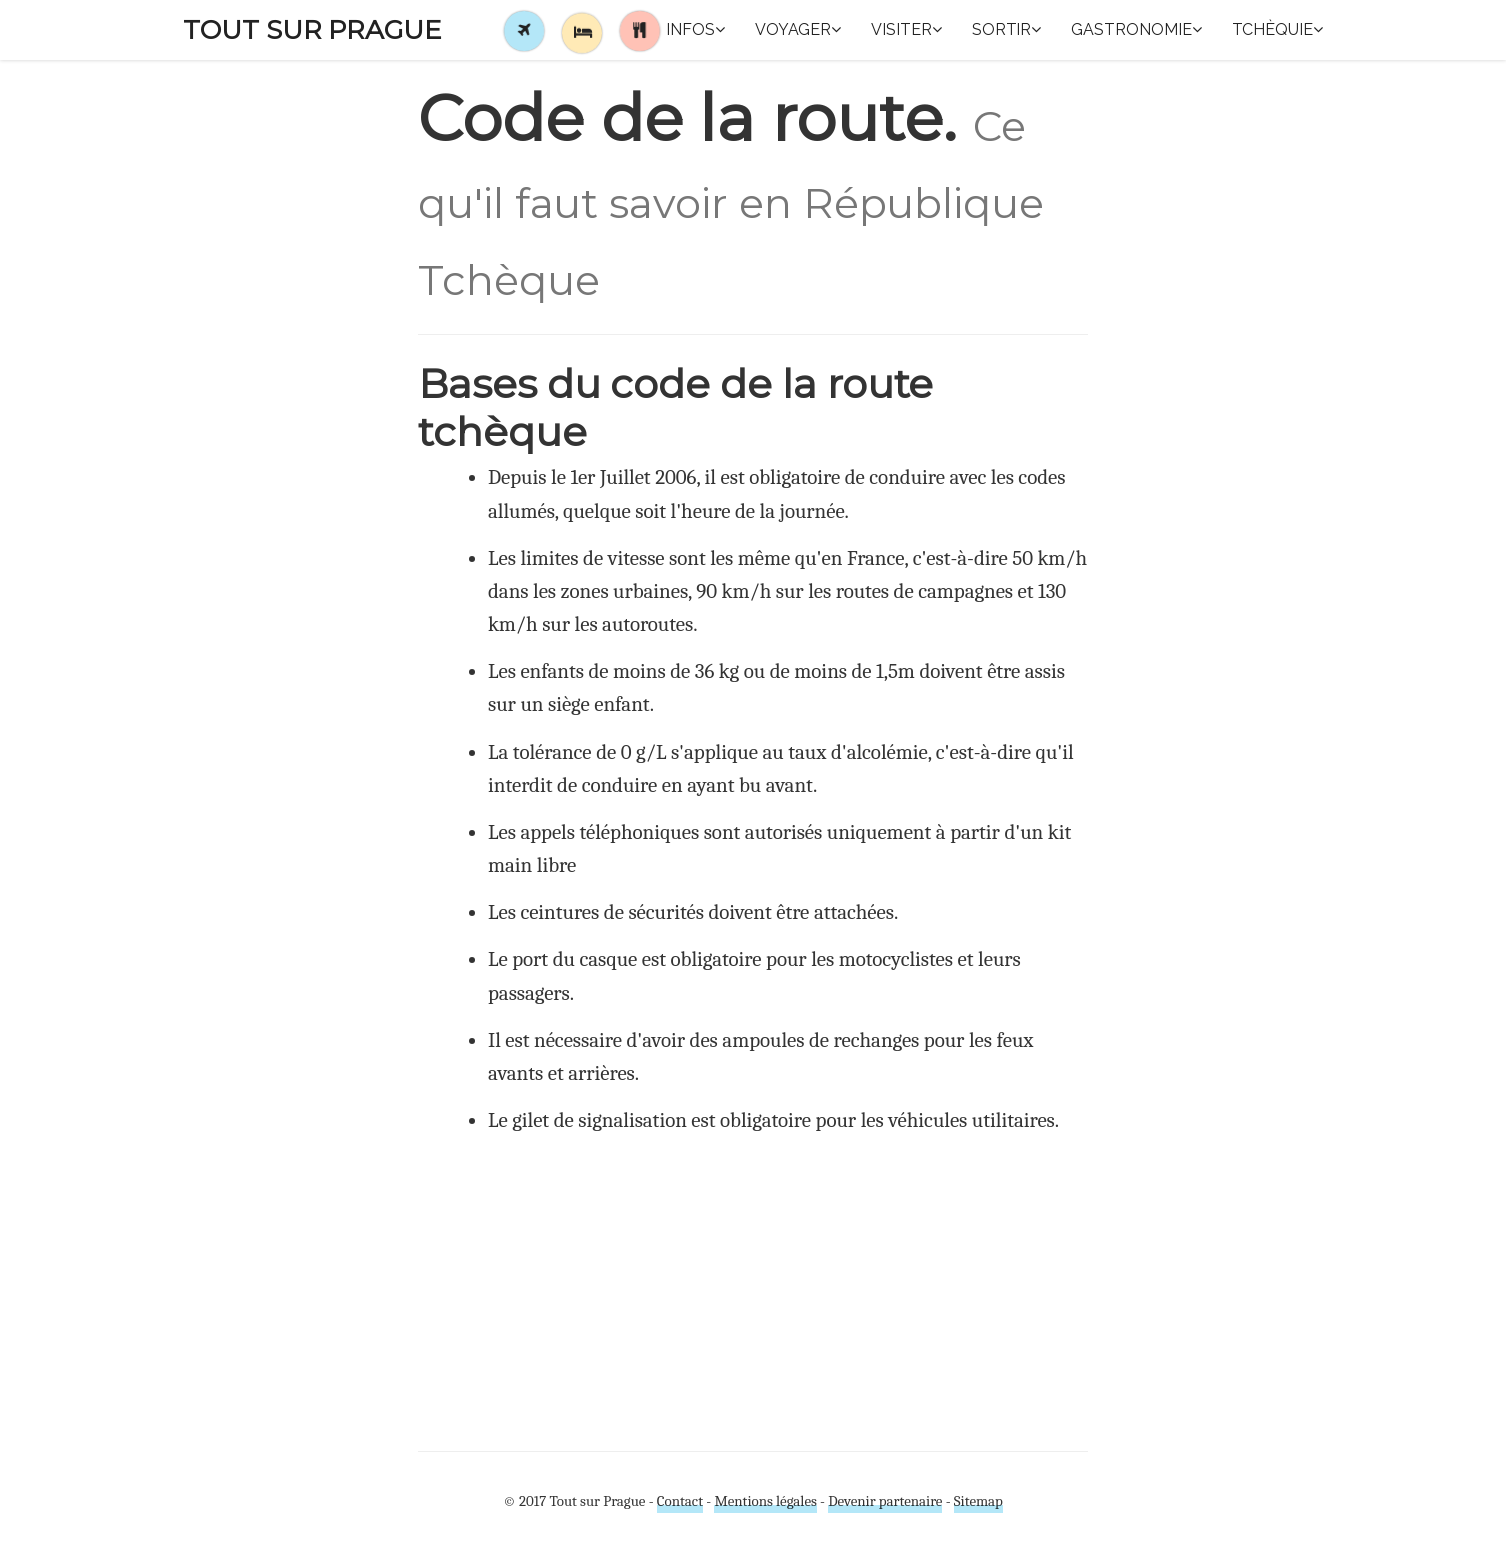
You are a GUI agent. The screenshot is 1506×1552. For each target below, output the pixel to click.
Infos (695, 29)
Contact (680, 1501)
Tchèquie (1277, 29)
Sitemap (978, 1501)
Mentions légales (765, 1501)
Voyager (798, 29)
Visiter (906, 29)
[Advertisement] (753, 1291)
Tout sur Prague (312, 30)
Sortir (1007, 29)
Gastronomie (1136, 29)
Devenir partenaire (885, 1501)
